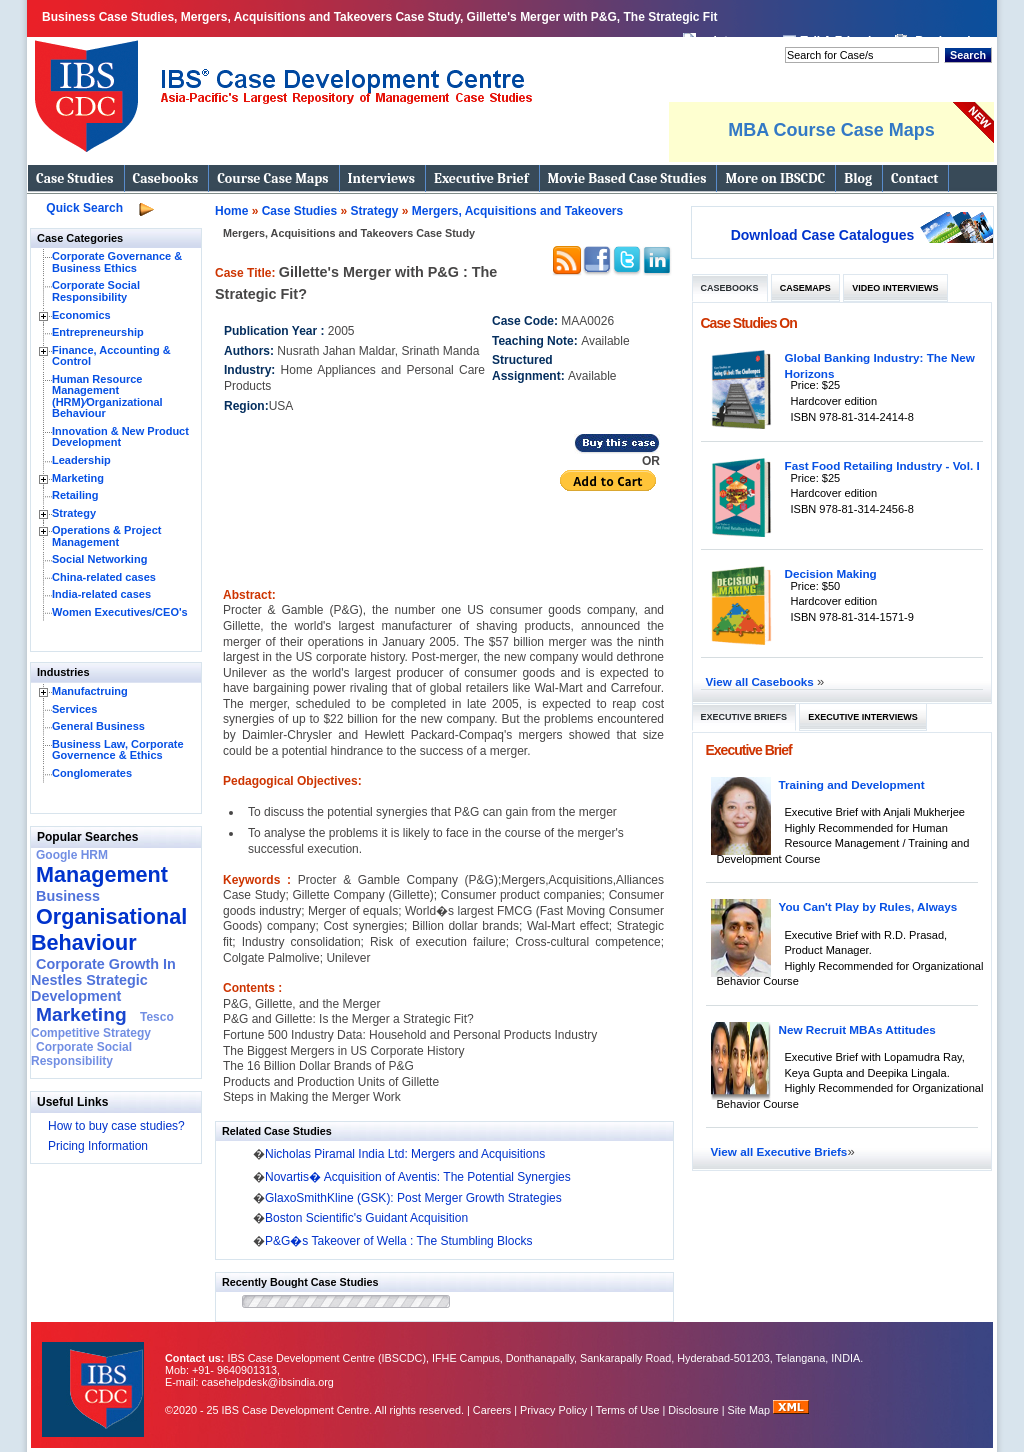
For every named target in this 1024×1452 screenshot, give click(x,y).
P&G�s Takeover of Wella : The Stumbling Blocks (398, 1241)
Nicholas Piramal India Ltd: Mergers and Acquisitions (405, 1154)
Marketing (78, 478)
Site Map (751, 1410)
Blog (858, 178)
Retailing (75, 495)
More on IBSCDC (775, 178)
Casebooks (166, 178)
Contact (914, 178)
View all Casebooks (762, 681)
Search (968, 55)
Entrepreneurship (98, 332)
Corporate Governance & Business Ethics (117, 262)
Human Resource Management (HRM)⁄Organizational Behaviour (107, 396)
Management (102, 874)
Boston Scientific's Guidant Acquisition (366, 1218)
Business (68, 896)
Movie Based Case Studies (627, 178)
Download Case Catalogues (823, 235)
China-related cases (104, 577)
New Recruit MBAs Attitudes (857, 1029)
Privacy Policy (553, 1410)
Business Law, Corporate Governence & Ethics (118, 750)
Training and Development (852, 784)
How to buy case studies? (116, 1126)
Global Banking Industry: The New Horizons (880, 365)
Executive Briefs (744, 717)
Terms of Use (628, 1410)
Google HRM (72, 855)
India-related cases (101, 594)
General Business (98, 726)
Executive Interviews (862, 717)
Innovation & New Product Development (120, 437)
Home (231, 211)
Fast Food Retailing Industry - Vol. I (882, 465)
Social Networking (99, 559)
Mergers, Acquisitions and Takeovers (517, 211)
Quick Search (84, 208)
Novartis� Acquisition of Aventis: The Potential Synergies (418, 1177)
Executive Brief (481, 178)
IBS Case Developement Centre (95, 1376)
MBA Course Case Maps (831, 130)
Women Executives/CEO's (120, 612)
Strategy (74, 513)
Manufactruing (90, 691)
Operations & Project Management (106, 536)
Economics (81, 315)
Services (74, 709)
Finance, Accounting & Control (111, 356)
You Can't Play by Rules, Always (868, 906)
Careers (492, 1410)
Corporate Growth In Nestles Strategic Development (103, 980)
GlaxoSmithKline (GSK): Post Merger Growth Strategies (413, 1198)
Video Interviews (895, 288)
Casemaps (805, 288)
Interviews (381, 178)
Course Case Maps (272, 178)
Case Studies (75, 178)
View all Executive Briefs (779, 1151)
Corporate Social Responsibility (96, 291)
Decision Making (831, 573)
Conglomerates (92, 773)
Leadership (81, 460)
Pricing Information (98, 1146)
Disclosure (693, 1410)
